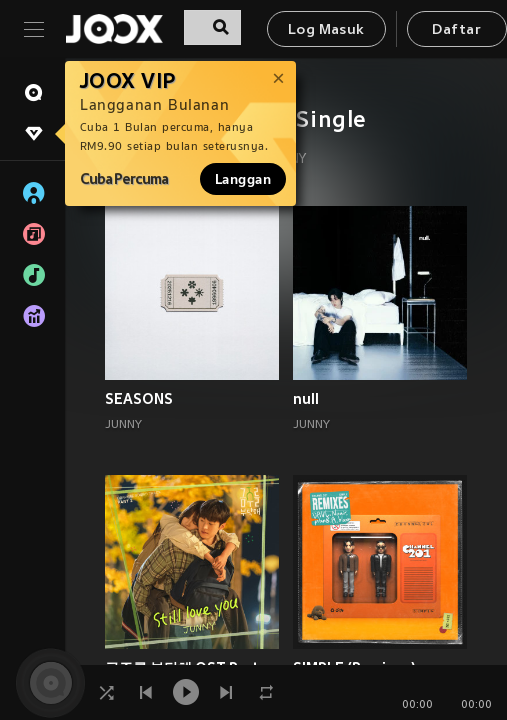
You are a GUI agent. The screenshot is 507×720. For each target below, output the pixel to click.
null (306, 399)
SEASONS (139, 399)
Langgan (243, 179)
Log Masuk (326, 30)
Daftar (456, 30)
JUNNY (123, 425)
